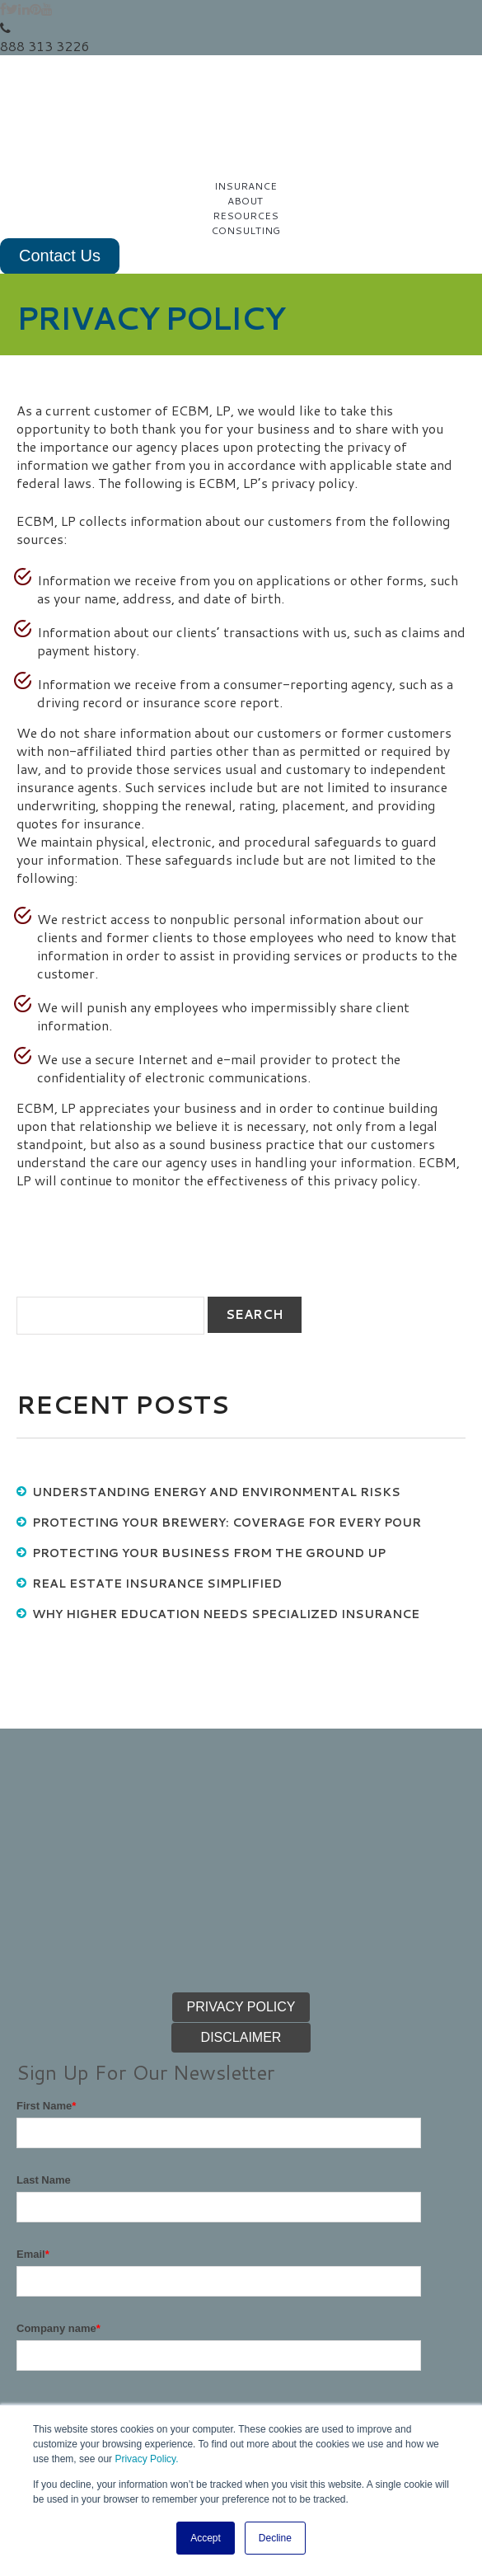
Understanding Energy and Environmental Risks (216, 1409)
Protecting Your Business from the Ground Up (209, 1470)
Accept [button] (205, 2538)
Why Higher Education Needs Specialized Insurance (225, 1531)
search (254, 1232)
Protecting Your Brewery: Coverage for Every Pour (226, 1440)
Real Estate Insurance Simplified (157, 1501)
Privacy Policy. (146, 2460)
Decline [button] (275, 2538)
